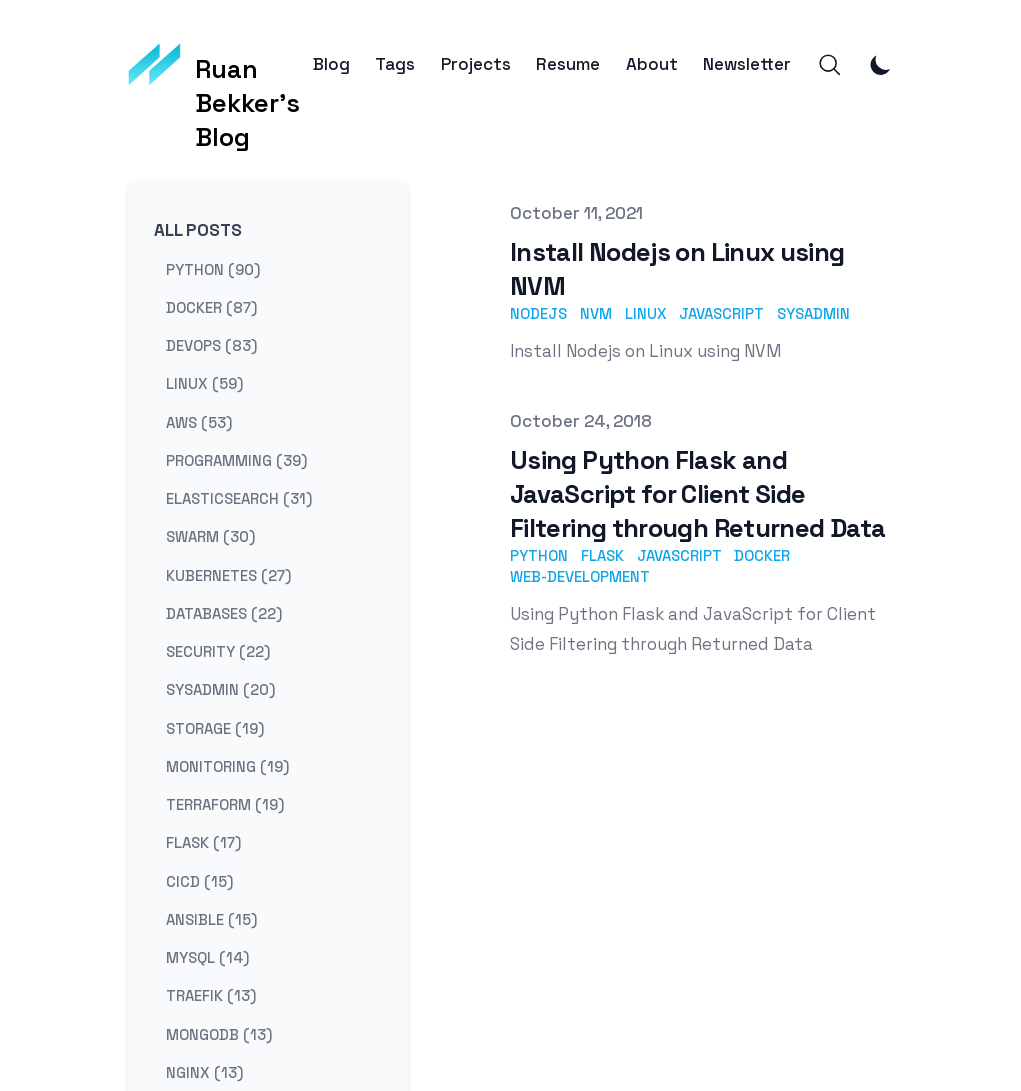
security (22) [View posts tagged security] (218, 651)
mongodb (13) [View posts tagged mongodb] (219, 1033)
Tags (395, 64)
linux (646, 313)
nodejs (538, 313)
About (652, 64)
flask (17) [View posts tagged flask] (203, 842)
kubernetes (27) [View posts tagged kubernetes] (228, 574)
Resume (568, 64)
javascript (721, 313)
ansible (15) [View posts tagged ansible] (211, 918)
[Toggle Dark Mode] (881, 65)
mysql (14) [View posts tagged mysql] (207, 957)
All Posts (198, 230)
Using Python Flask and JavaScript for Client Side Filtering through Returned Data (697, 494)
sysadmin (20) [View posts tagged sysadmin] (220, 689)
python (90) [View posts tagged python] (213, 268)
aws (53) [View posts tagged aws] (199, 421)
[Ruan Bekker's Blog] (220, 65)
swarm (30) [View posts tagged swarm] (210, 536)
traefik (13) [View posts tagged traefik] (211, 995)
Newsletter (747, 64)
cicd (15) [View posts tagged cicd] (199, 880)
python (539, 555)
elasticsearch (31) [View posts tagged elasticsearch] (239, 498)
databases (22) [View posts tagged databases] (224, 612)
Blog (331, 64)
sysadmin (813, 313)
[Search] (830, 65)
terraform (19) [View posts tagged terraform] (225, 804)
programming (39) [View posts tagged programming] (236, 459)
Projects (476, 64)
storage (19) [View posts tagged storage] (215, 727)
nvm (596, 313)
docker (762, 555)
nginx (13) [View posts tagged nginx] (204, 1071)
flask (602, 555)
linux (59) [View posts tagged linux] (204, 383)
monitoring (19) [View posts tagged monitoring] (227, 765)
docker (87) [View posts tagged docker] (211, 306)
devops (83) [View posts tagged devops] (211, 345)
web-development (580, 576)
